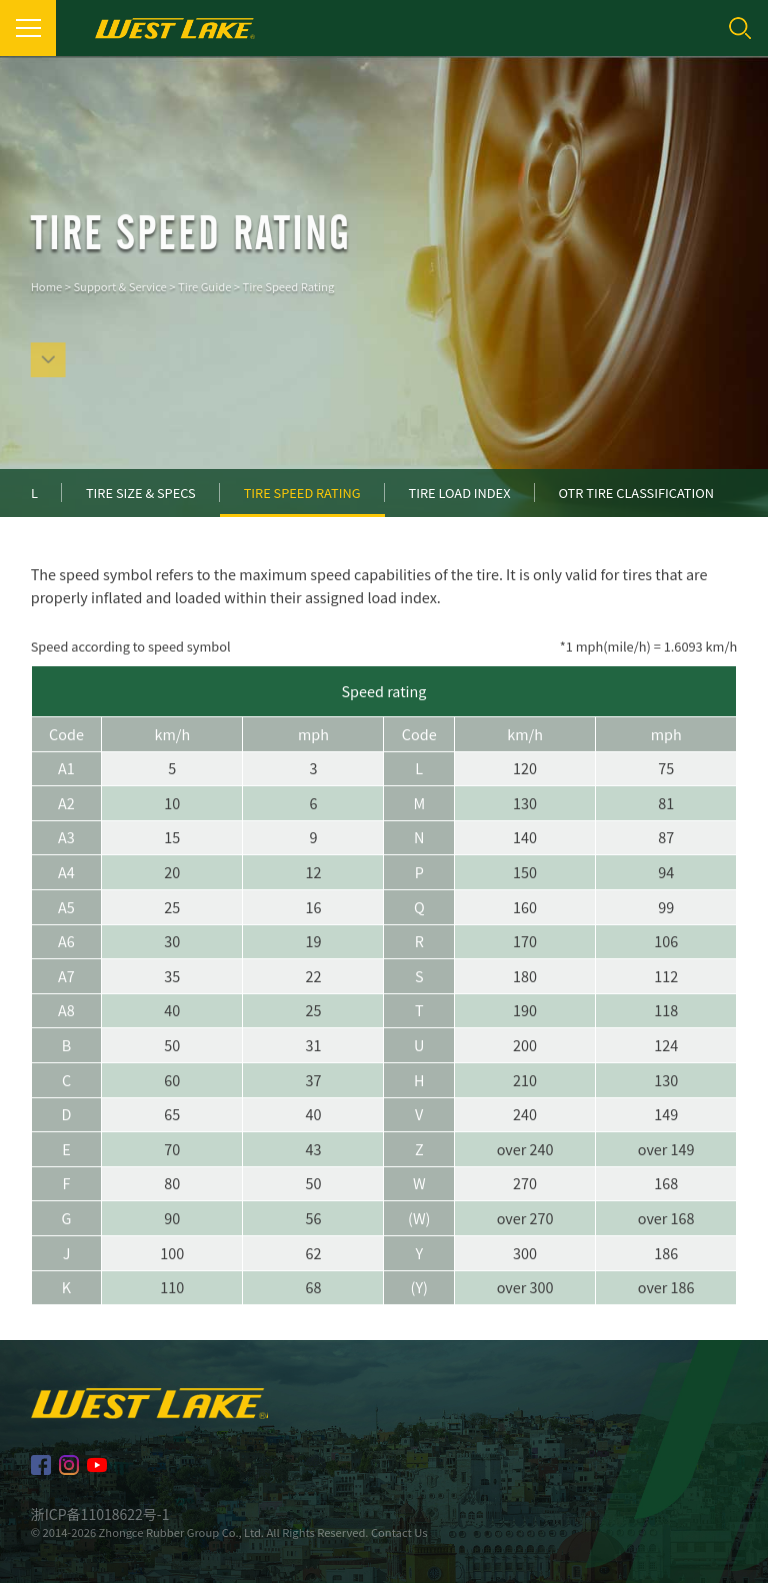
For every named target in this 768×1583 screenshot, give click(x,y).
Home (46, 302)
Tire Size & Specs (141, 492)
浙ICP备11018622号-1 (100, 1514)
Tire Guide (204, 302)
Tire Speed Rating (289, 302)
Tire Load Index (460, 492)
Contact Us (399, 1532)
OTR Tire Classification (637, 492)
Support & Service (119, 302)
